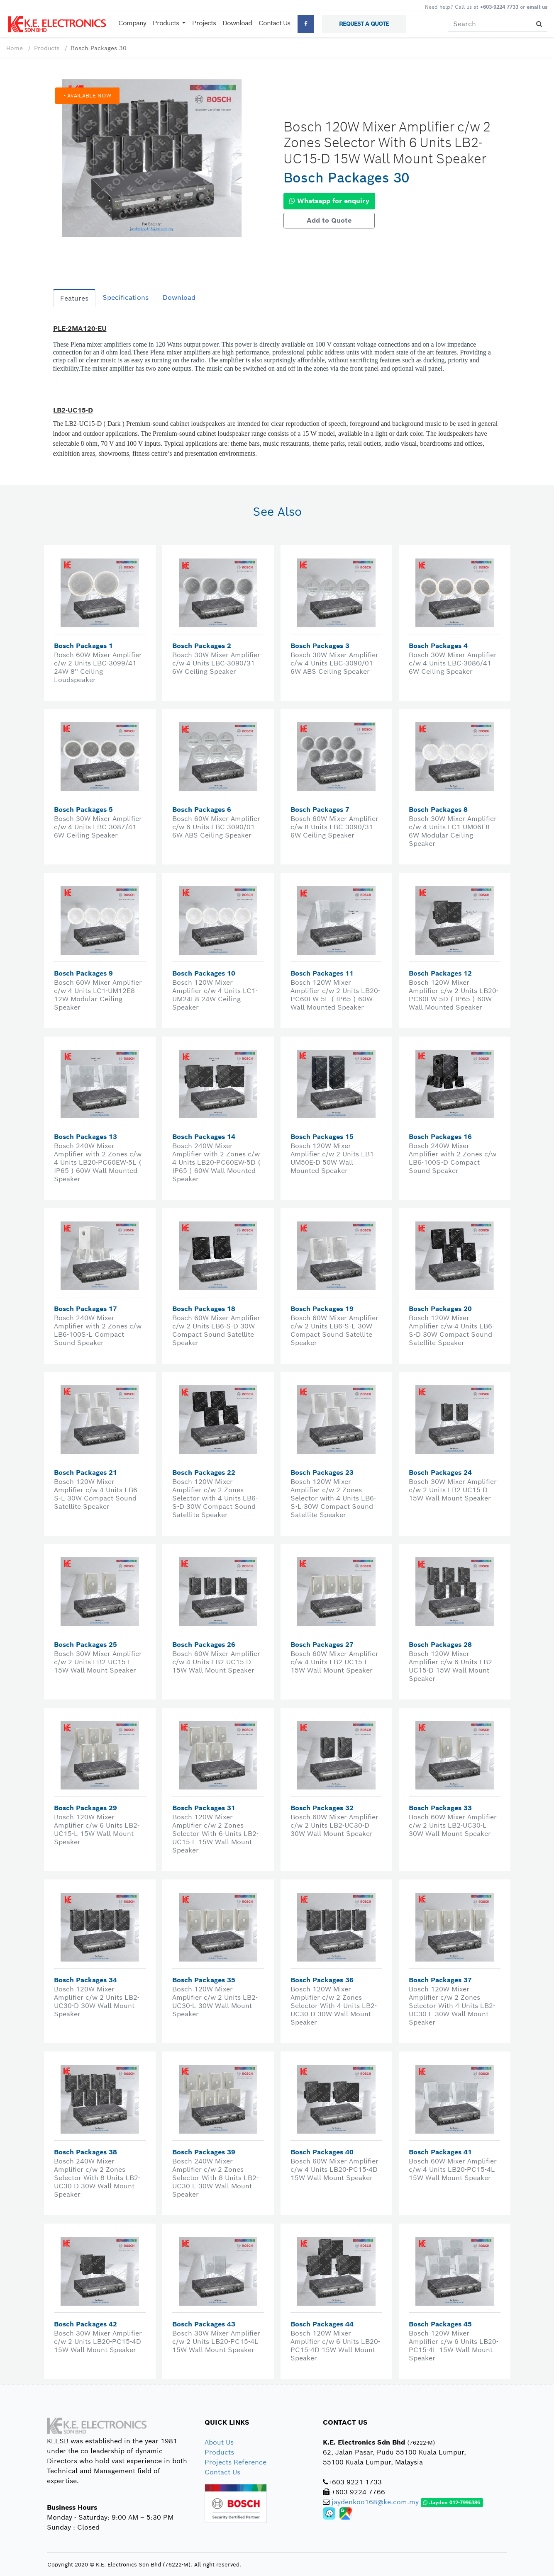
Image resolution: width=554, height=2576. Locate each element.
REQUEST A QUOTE (364, 23)
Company (132, 23)
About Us (219, 2442)
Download (237, 23)
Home (14, 48)
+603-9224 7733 (499, 7)
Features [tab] (74, 298)
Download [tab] (179, 297)
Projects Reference (235, 2462)
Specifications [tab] (126, 297)
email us (537, 7)
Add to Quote (329, 220)
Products (46, 48)
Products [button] (167, 23)
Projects (204, 23)
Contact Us (274, 23)
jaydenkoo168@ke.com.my (375, 2502)
